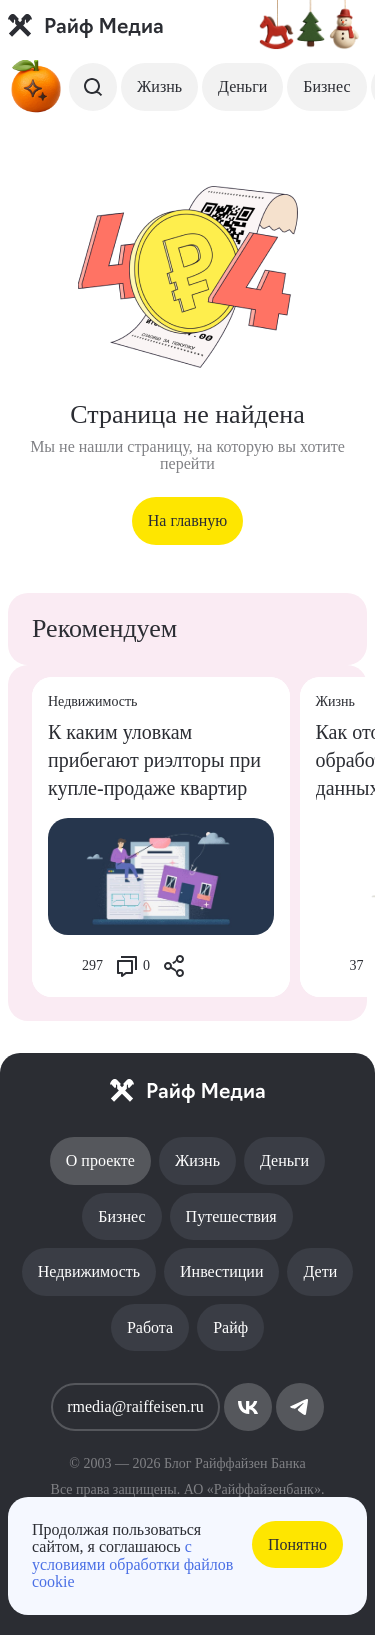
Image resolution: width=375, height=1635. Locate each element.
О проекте (100, 1160)
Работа (150, 1327)
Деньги (242, 86)
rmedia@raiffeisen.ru (135, 1406)
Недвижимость (89, 1271)
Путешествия (231, 1216)
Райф (230, 1327)
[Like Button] (63, 966)
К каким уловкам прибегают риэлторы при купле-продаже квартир (154, 760)
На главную (188, 520)
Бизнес (326, 86)
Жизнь (159, 86)
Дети (320, 1271)
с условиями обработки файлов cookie (132, 1564)
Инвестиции (221, 1271)
